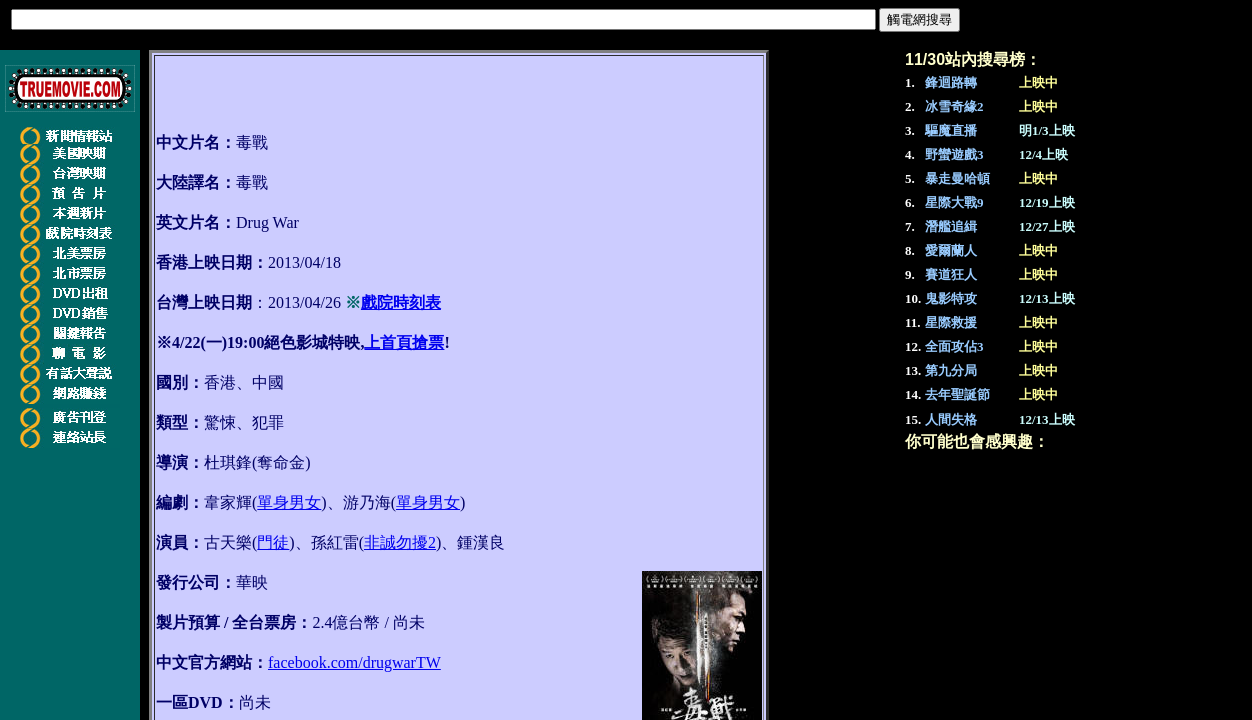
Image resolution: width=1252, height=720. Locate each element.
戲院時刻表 (401, 302)
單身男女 (289, 502)
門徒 (273, 542)
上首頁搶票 (404, 342)
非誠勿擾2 (400, 542)
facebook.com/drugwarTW (354, 662)
